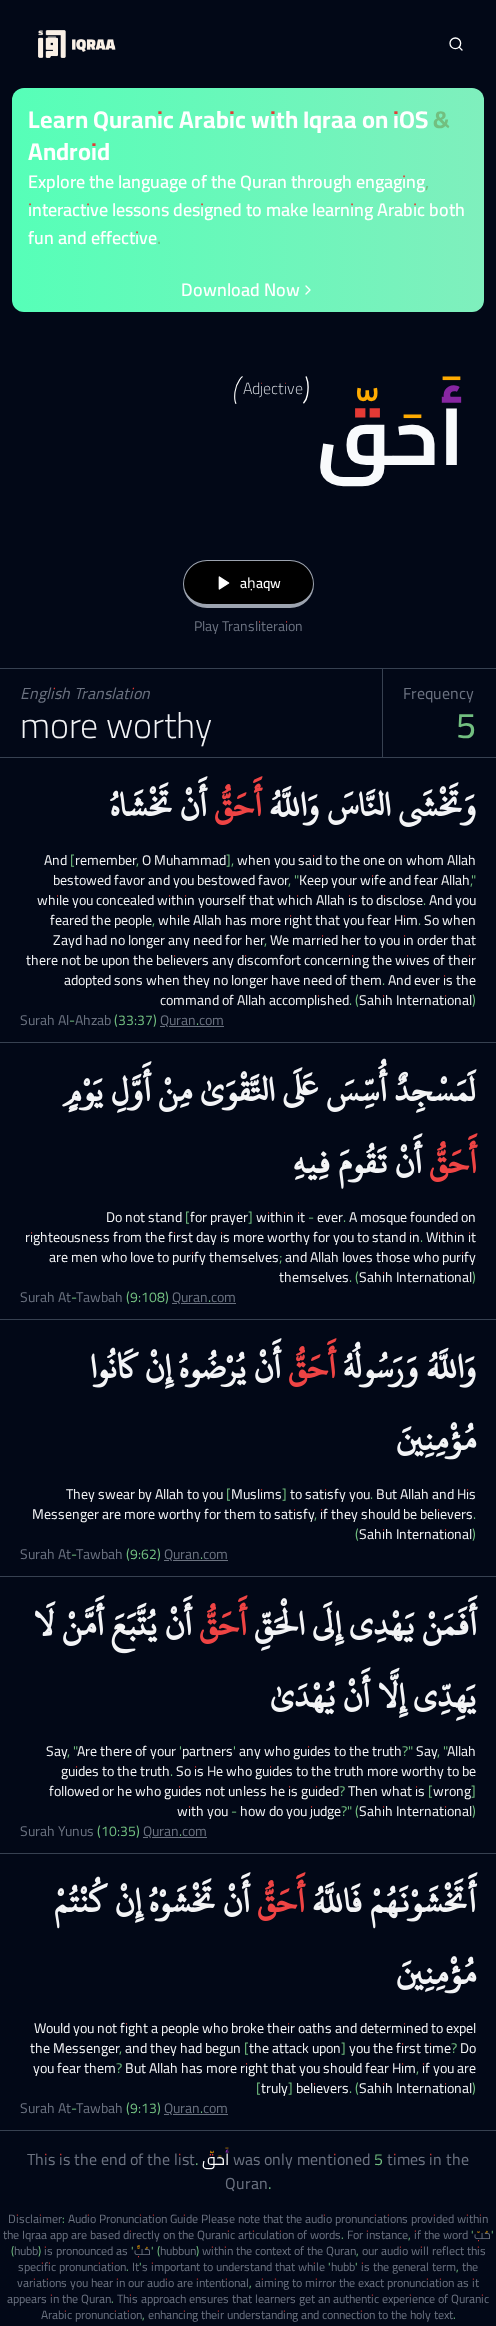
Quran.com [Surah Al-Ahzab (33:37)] (192, 1020)
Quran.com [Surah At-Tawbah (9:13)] (196, 2108)
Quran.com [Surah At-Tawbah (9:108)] (204, 1297)
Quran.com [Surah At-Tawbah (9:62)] (196, 1554)
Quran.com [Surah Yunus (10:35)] (175, 1831)
